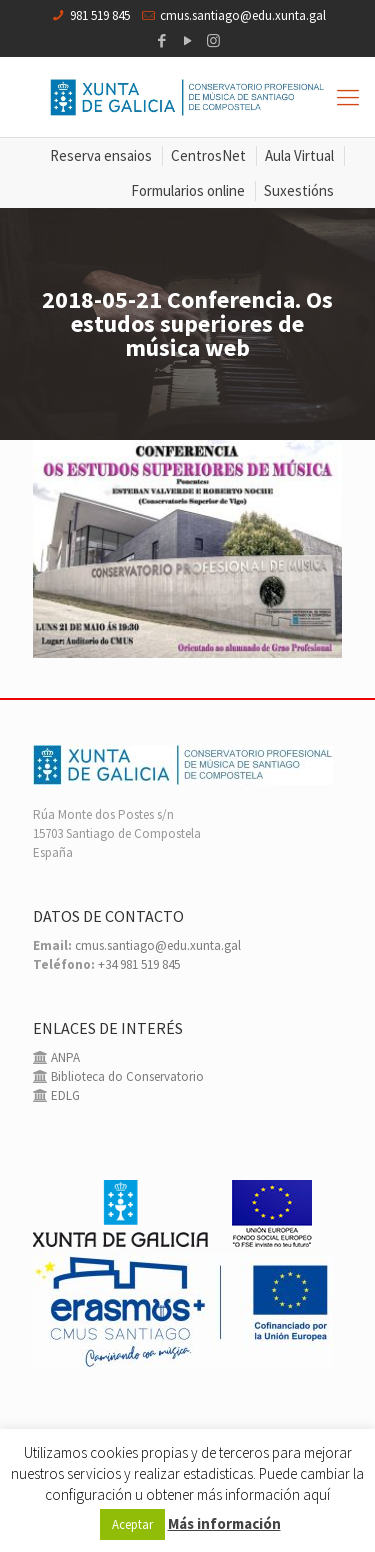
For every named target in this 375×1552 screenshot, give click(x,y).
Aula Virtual (299, 155)
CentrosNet (208, 155)
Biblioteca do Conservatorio (126, 1076)
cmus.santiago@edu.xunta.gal (243, 15)
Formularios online (188, 190)
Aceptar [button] (132, 1524)
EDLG (64, 1095)
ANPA (64, 1057)
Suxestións (299, 190)
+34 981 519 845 (139, 964)
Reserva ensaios (101, 155)
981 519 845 (100, 15)
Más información (224, 1523)
